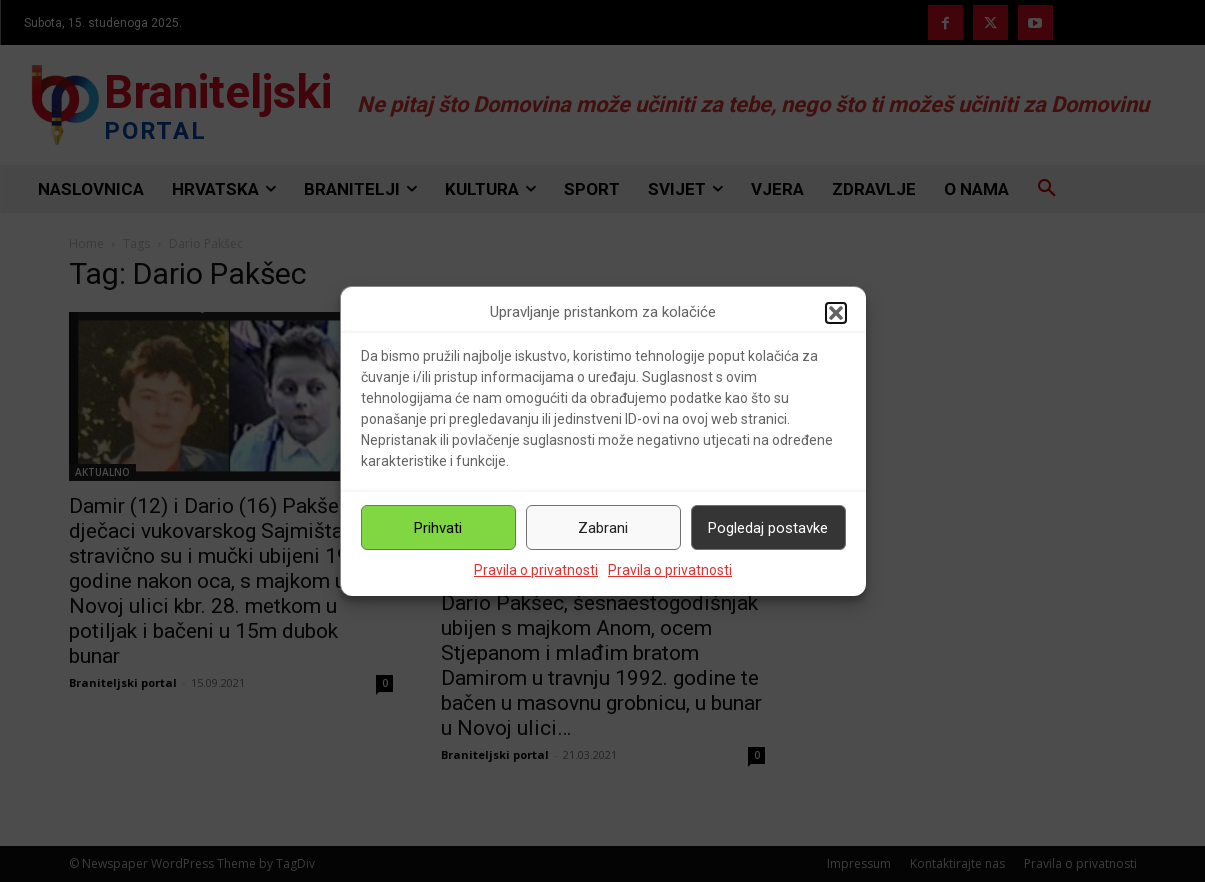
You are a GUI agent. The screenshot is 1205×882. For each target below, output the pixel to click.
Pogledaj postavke (768, 528)
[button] (836, 313)
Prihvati (438, 528)
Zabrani (603, 528)
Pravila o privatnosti (536, 570)
